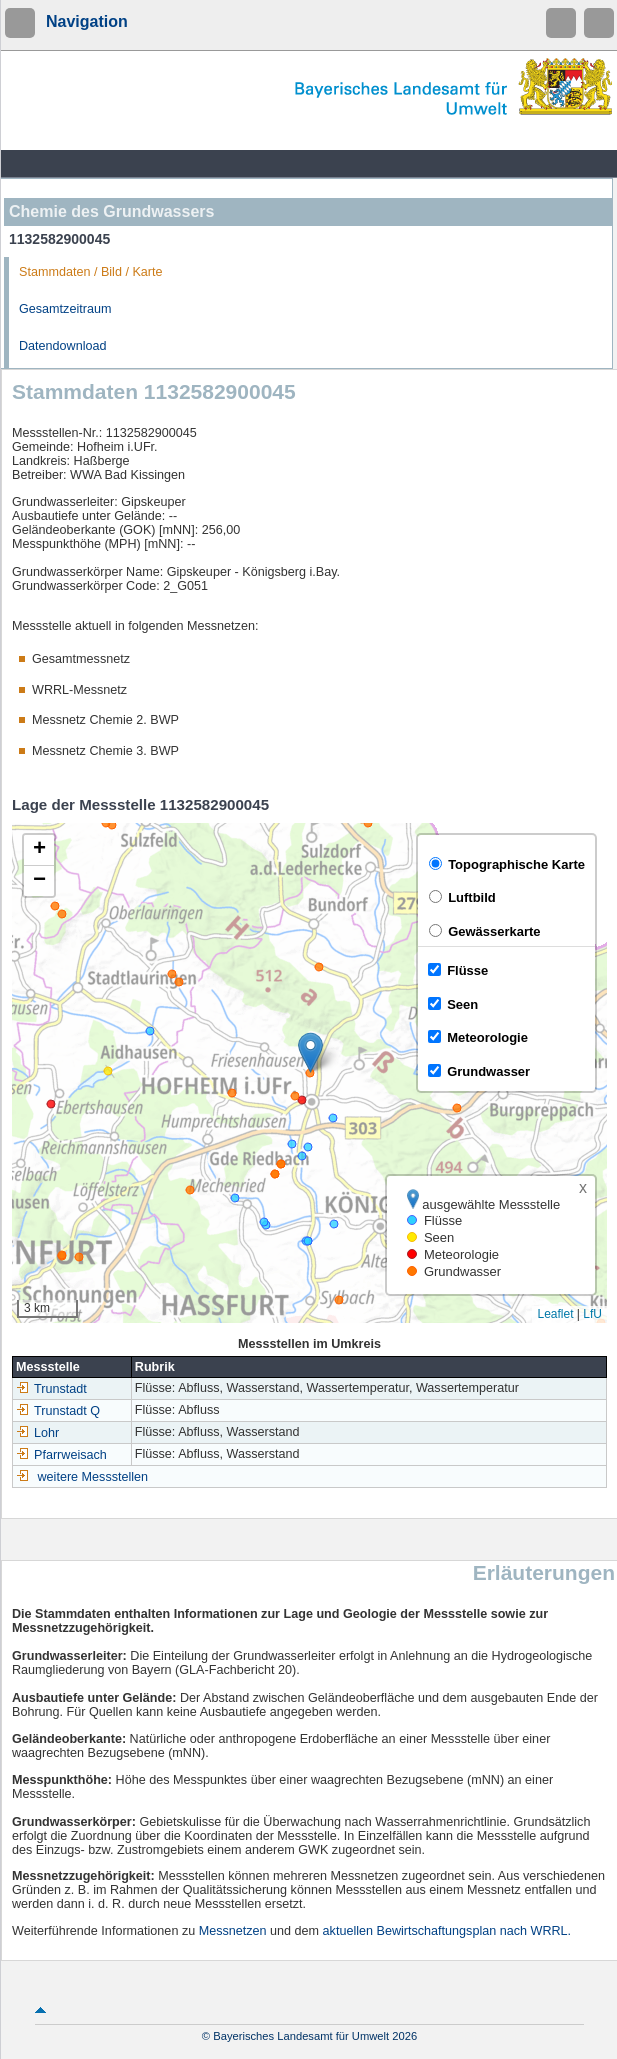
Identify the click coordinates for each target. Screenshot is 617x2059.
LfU (592, 1314)
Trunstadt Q (58, 1411)
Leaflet (555, 1314)
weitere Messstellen (93, 1477)
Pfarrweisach (61, 1455)
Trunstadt (51, 1389)
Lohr (37, 1433)
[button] (310, 1052)
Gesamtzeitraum (65, 309)
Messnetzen (233, 1931)
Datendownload (63, 346)
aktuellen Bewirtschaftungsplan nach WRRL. (447, 1931)
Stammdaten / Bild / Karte (91, 272)
